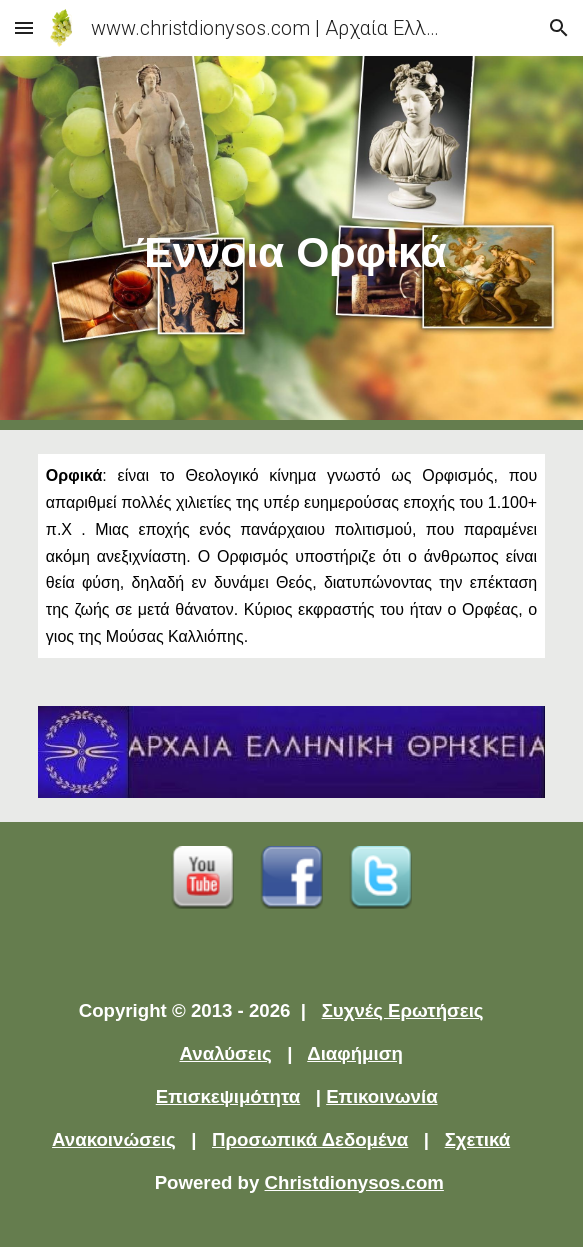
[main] (291, 243)
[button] (24, 27)
